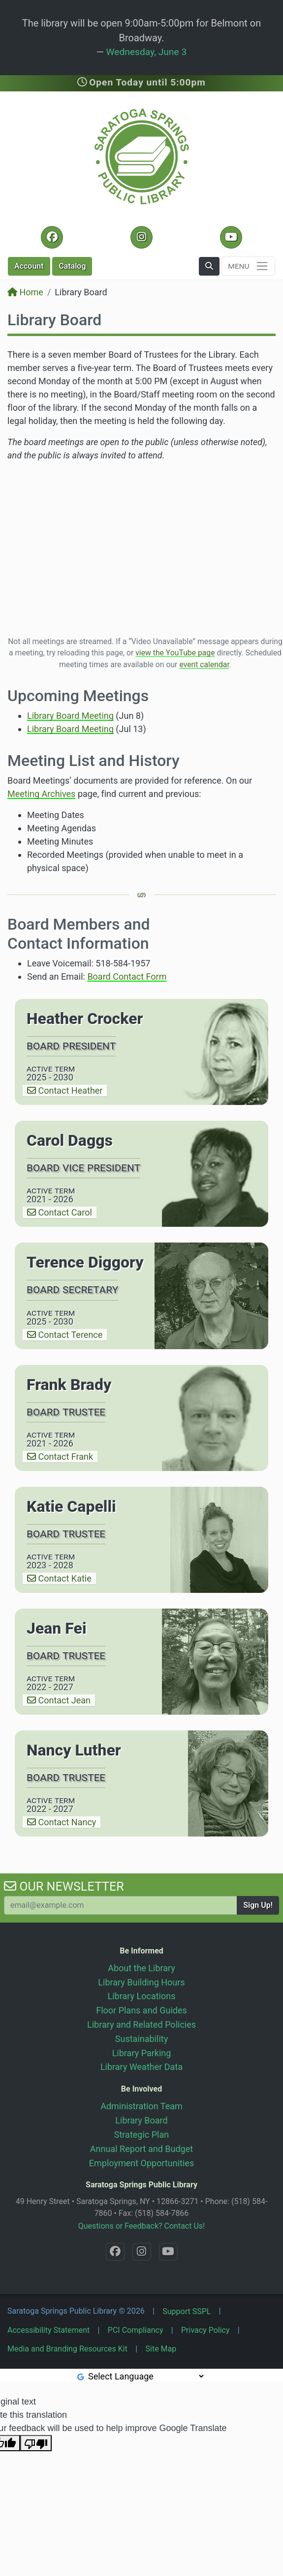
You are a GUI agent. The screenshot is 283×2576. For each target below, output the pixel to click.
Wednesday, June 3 (146, 51)
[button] (209, 266)
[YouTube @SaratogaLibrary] (231, 237)
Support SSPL (186, 2311)
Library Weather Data (141, 2067)
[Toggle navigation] (248, 266)
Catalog (72, 266)
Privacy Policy (205, 2330)
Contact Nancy (61, 1822)
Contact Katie (59, 1578)
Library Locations (142, 1996)
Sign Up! (258, 1905)
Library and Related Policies (141, 2024)
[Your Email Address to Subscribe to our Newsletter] (120, 1905)
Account (29, 266)
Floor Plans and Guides (141, 2010)
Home (25, 292)
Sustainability (141, 2039)
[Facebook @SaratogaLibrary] (52, 237)
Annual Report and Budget (141, 2149)
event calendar (204, 664)
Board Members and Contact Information (78, 933)
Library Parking (141, 2053)
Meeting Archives (41, 794)
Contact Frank (60, 1456)
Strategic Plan (141, 2134)
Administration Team (141, 2106)
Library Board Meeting (70, 715)
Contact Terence (64, 1335)
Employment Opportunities (141, 2163)
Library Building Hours (141, 1982)
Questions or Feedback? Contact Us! (141, 2226)
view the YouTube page (175, 652)
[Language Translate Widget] (146, 2376)
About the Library (141, 1968)
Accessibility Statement (48, 2330)
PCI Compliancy (135, 2330)
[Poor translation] (36, 2443)
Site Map (161, 2348)
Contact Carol (59, 1212)
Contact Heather (64, 1090)
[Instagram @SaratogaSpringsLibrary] (141, 237)
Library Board (141, 2120)
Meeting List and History (93, 760)
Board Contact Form (126, 976)
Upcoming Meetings (78, 695)
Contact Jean (59, 1700)
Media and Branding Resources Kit (67, 2348)
